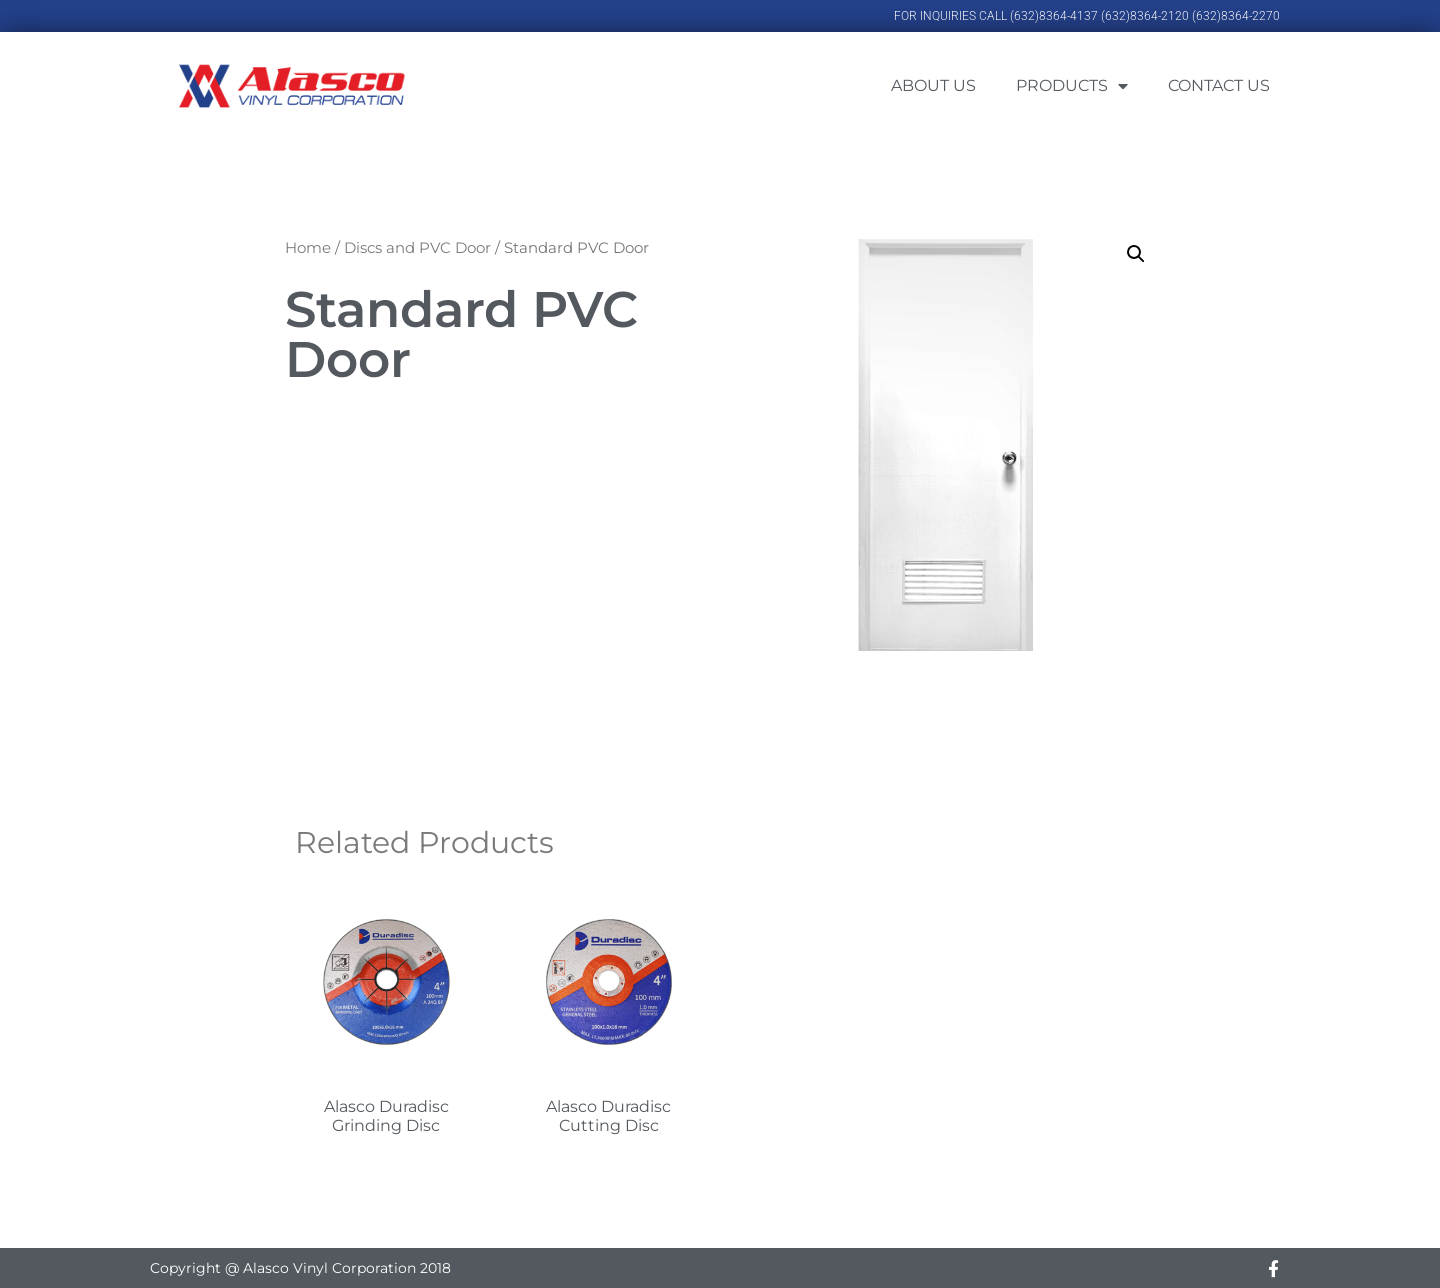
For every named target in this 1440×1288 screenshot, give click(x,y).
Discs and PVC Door (417, 247)
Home (308, 247)
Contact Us (1219, 85)
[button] (1136, 254)
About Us (933, 85)
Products (1072, 86)
